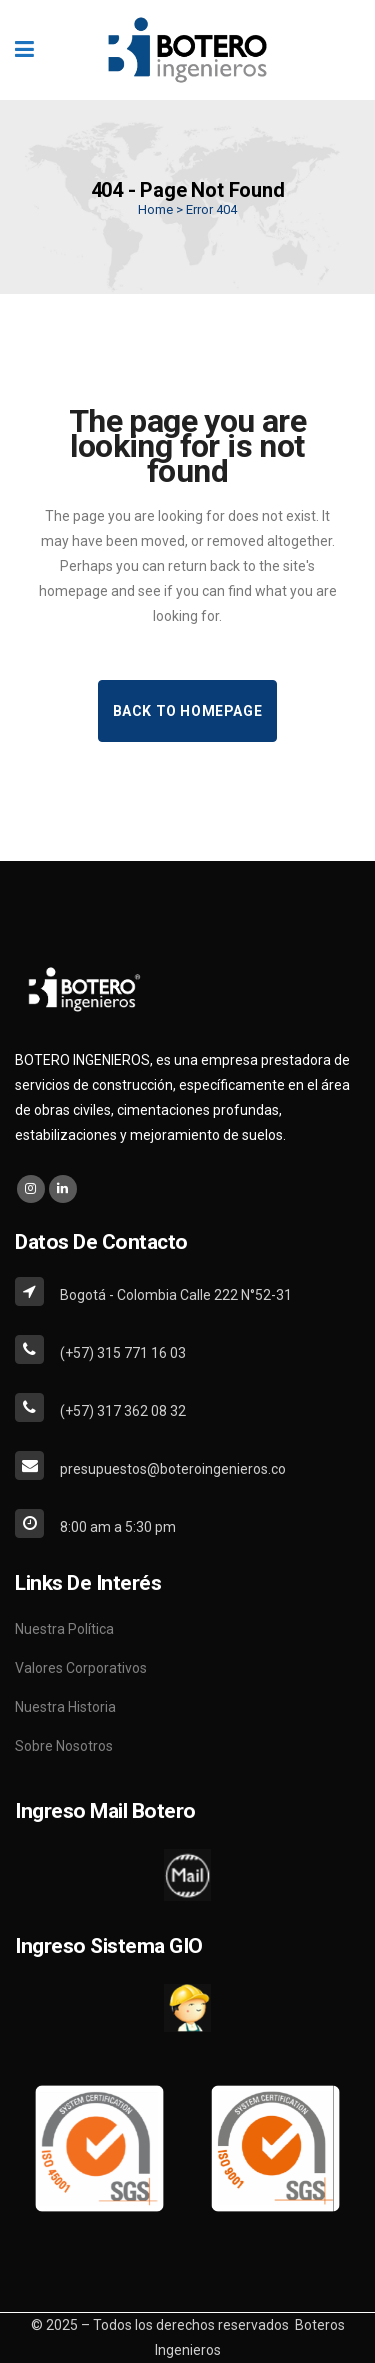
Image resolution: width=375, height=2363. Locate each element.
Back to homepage (188, 711)
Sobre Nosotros (64, 1746)
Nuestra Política (64, 1629)
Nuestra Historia (65, 1707)
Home (155, 209)
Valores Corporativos (81, 1668)
